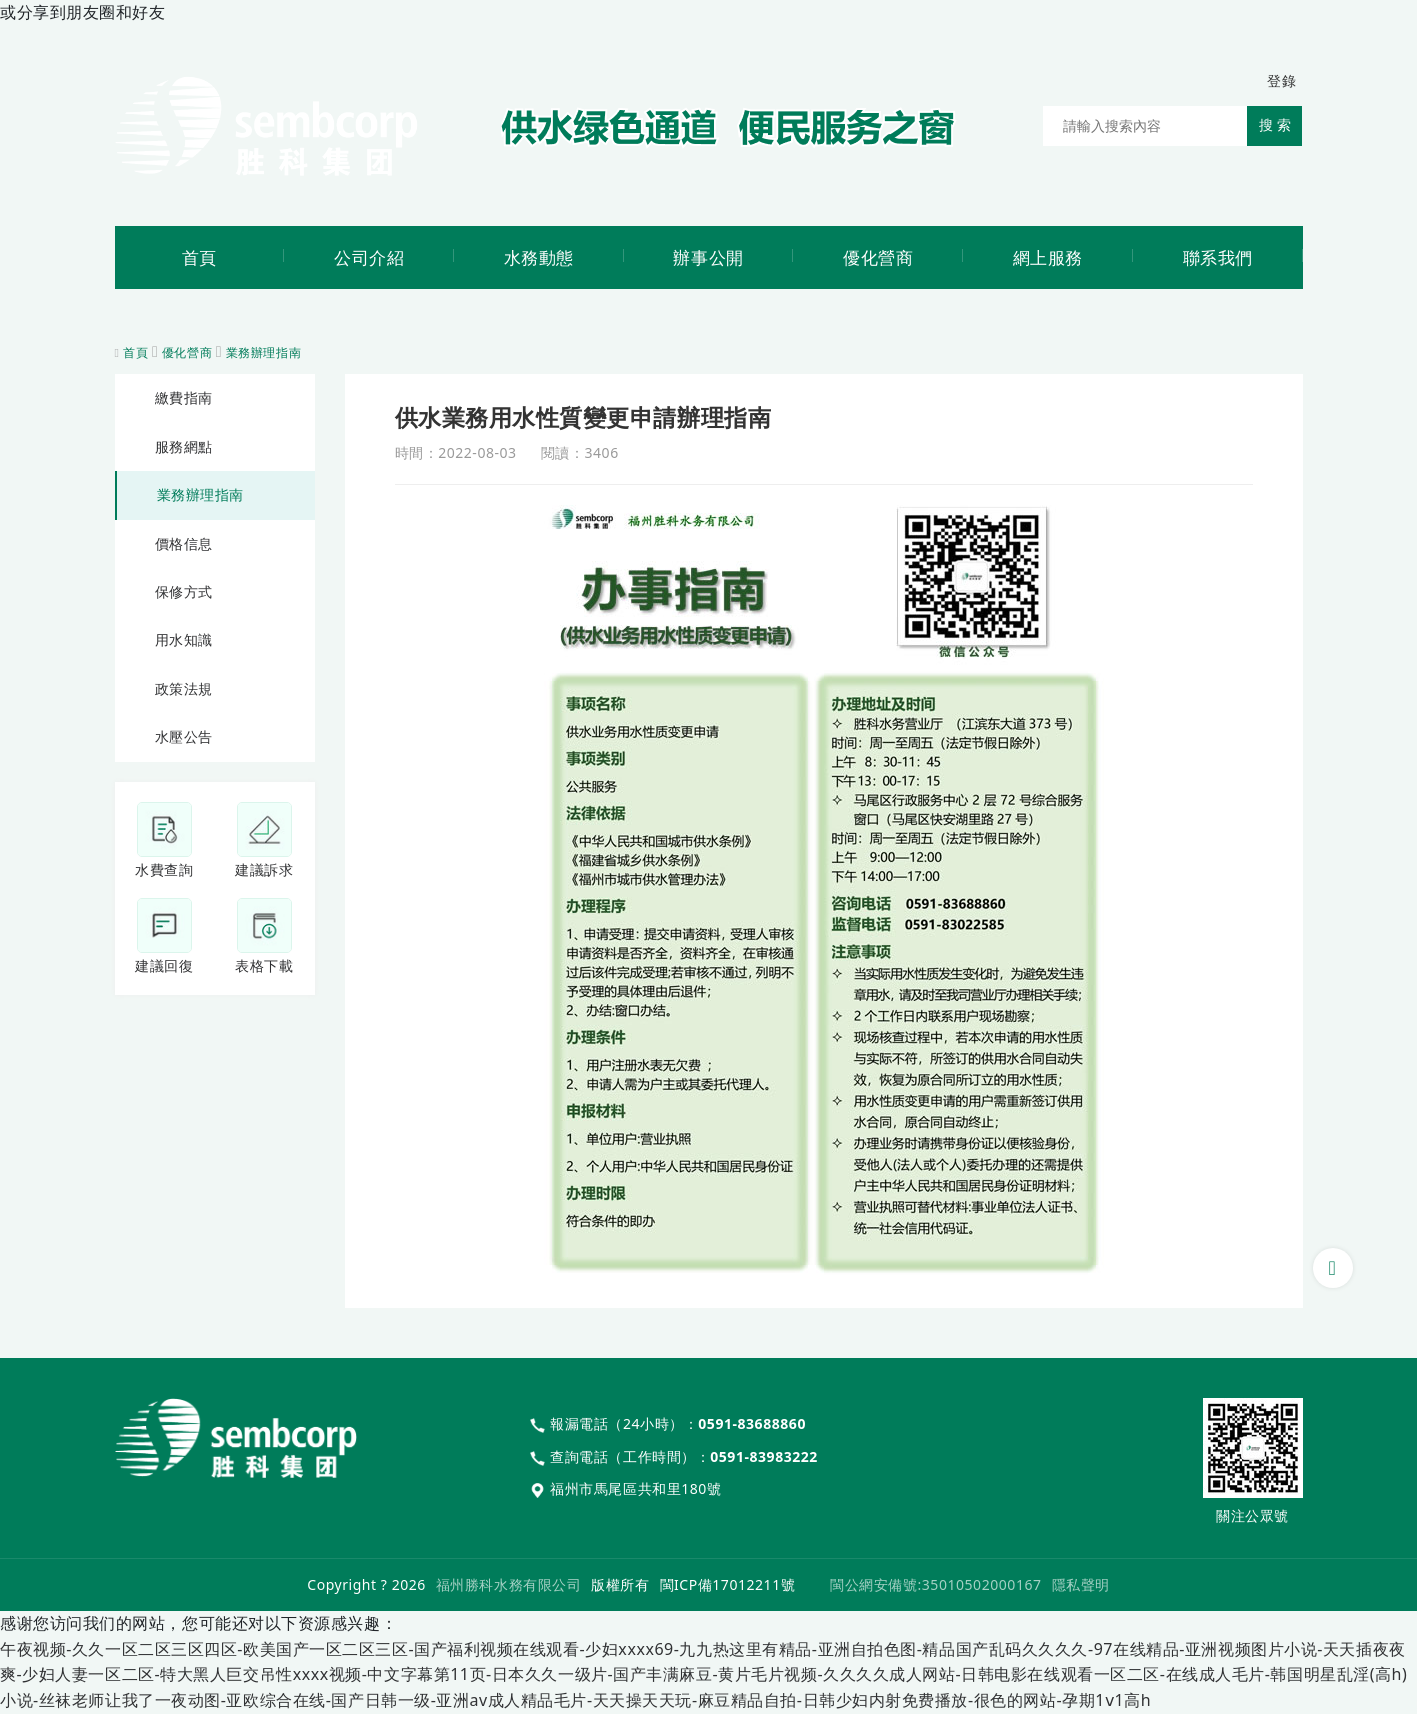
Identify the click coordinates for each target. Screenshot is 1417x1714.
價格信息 (184, 543)
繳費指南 (184, 397)
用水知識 (184, 639)
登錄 (1281, 80)
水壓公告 (184, 736)
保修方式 (184, 591)
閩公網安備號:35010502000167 (935, 1584)
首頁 (135, 352)
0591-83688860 (752, 1423)
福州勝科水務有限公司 (508, 1584)
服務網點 (184, 446)
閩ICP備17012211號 (728, 1584)
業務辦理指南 (263, 352)
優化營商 (187, 352)
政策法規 (184, 688)
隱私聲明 (1081, 1584)
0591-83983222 (764, 1456)
